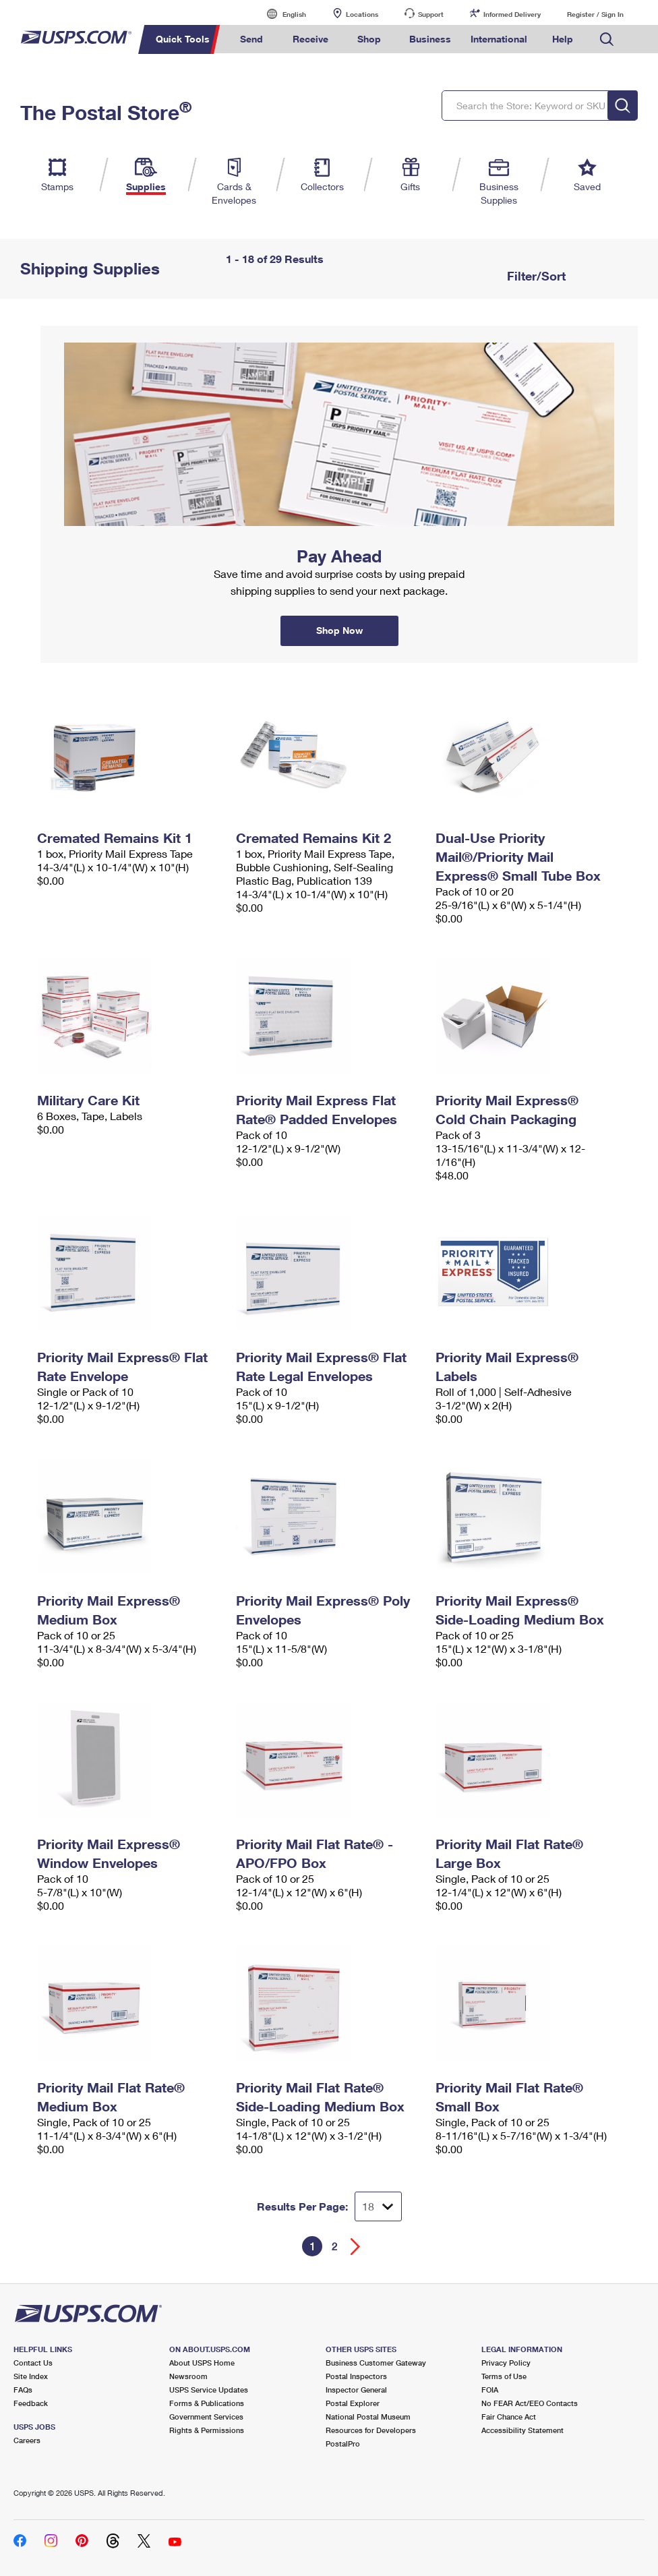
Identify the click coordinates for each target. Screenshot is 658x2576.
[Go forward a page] (356, 2246)
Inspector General (356, 2389)
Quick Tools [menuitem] (183, 39)
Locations (362, 14)
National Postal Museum (368, 2416)
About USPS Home (202, 2362)
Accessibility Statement (522, 2430)
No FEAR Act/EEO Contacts (529, 2403)
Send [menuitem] (251, 39)
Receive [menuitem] (310, 39)
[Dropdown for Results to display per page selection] (378, 2206)
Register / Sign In (595, 14)
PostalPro (343, 2443)
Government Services (206, 2416)
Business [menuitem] (430, 39)
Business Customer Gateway (376, 2362)
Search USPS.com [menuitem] (607, 39)
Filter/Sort (535, 275)
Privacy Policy (506, 2362)
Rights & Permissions (206, 2430)
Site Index (30, 2376)
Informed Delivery (512, 14)
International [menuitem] (499, 39)
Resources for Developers (371, 2430)
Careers (26, 2440)
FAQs (22, 2389)
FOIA (489, 2389)
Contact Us (33, 2362)
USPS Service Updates (208, 2389)
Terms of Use (504, 2376)
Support (431, 14)
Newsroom (188, 2376)
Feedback (30, 2403)
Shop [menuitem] (369, 39)
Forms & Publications (206, 2403)
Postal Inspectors (356, 2376)
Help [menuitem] (562, 39)
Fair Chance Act (508, 2416)
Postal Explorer (353, 2403)
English (280, 14)
